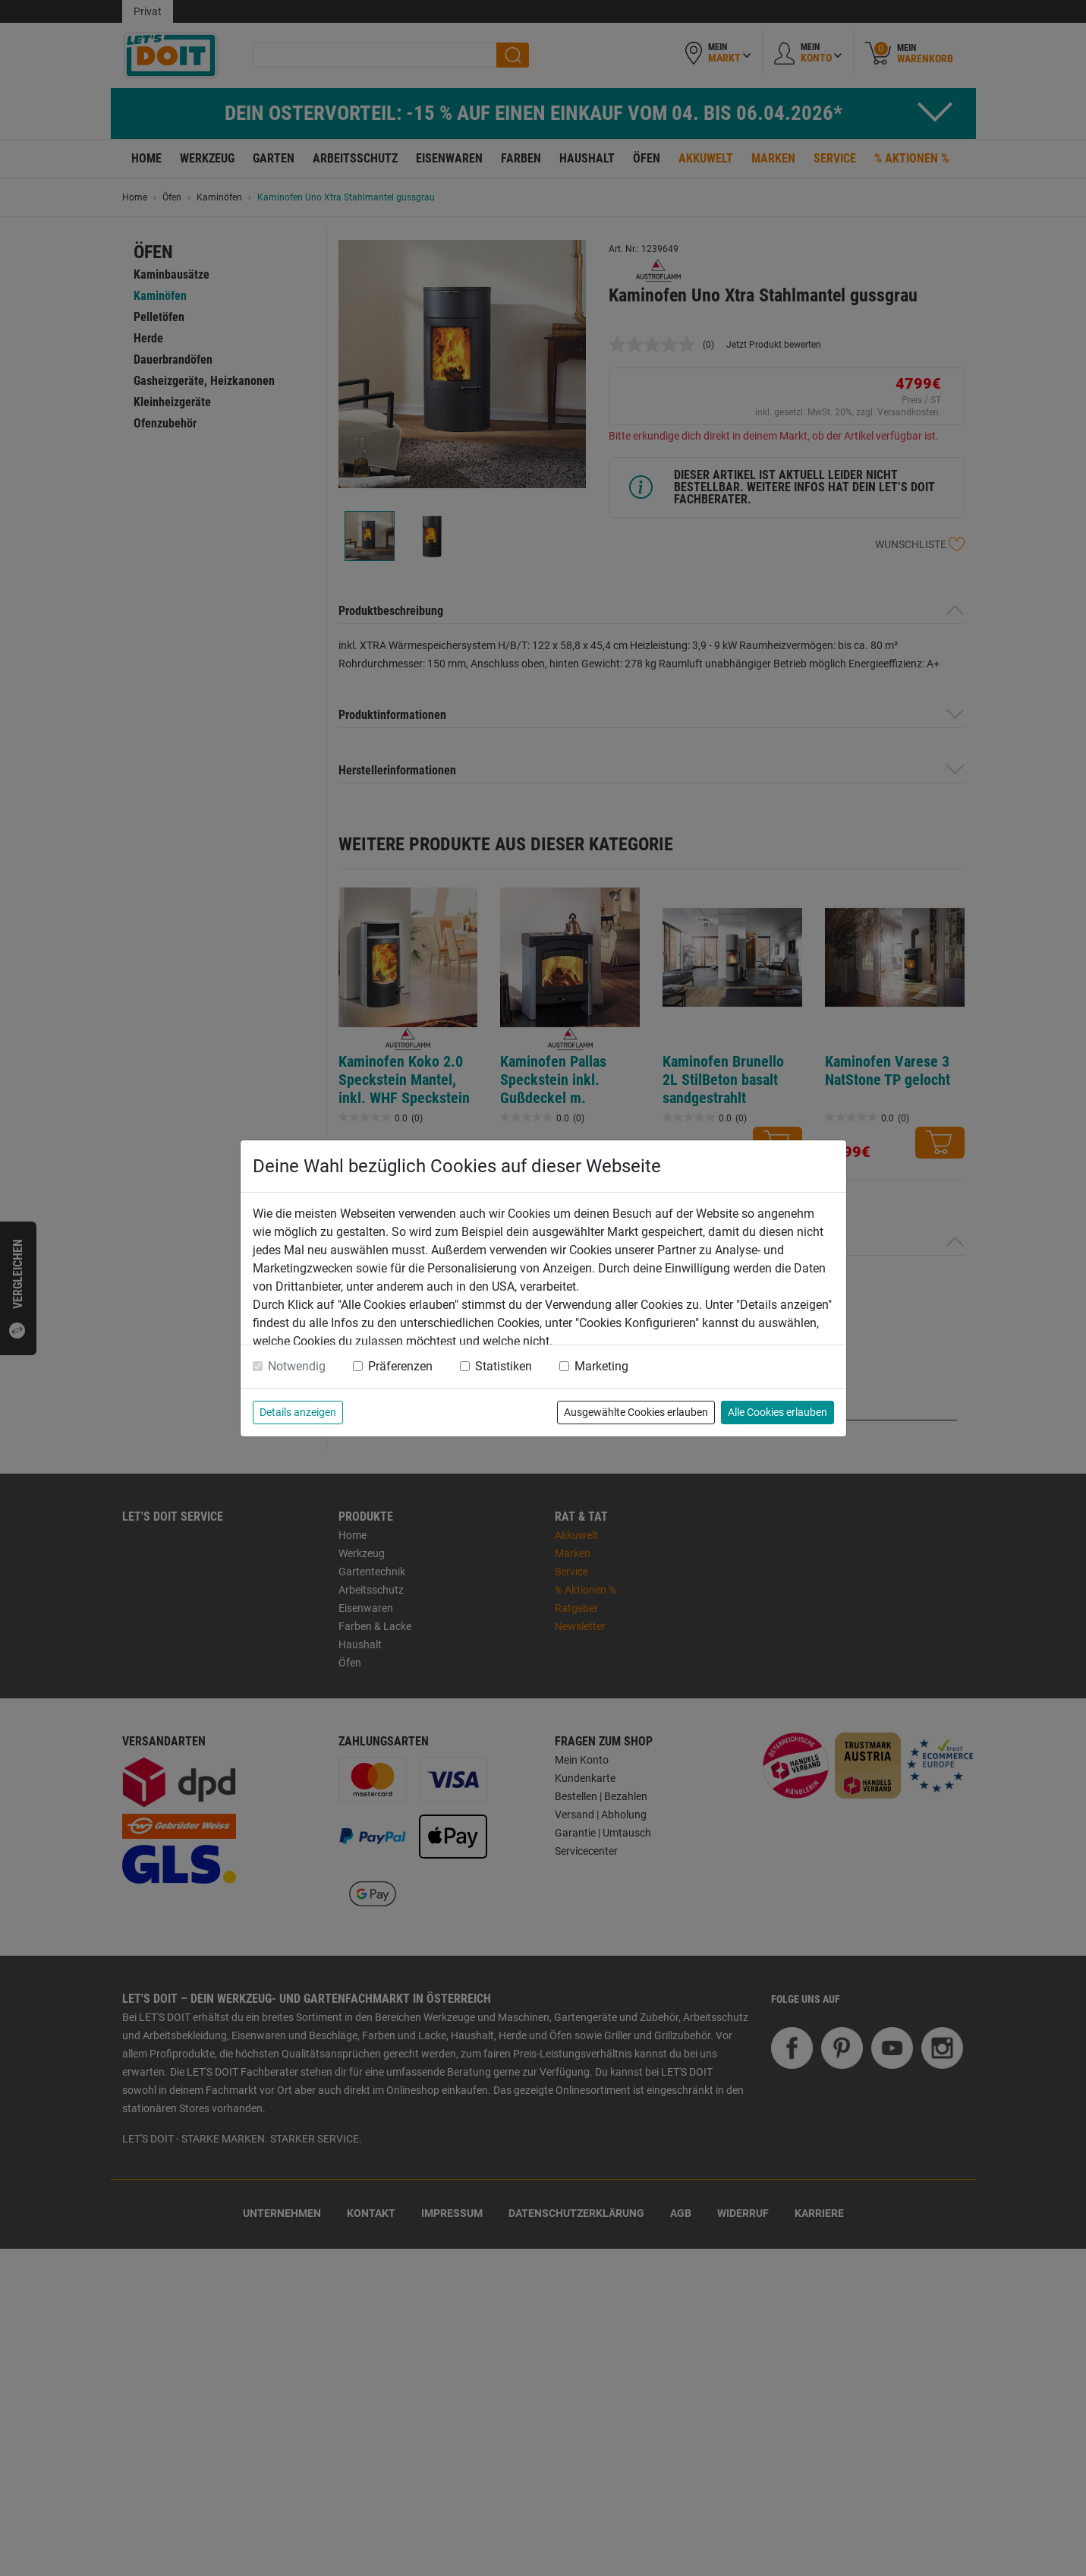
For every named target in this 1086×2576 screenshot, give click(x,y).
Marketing (601, 1366)
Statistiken (503, 1366)
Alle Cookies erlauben (777, 1412)
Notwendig (297, 1366)
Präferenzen (400, 1366)
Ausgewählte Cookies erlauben (636, 1412)
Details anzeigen (298, 1412)
